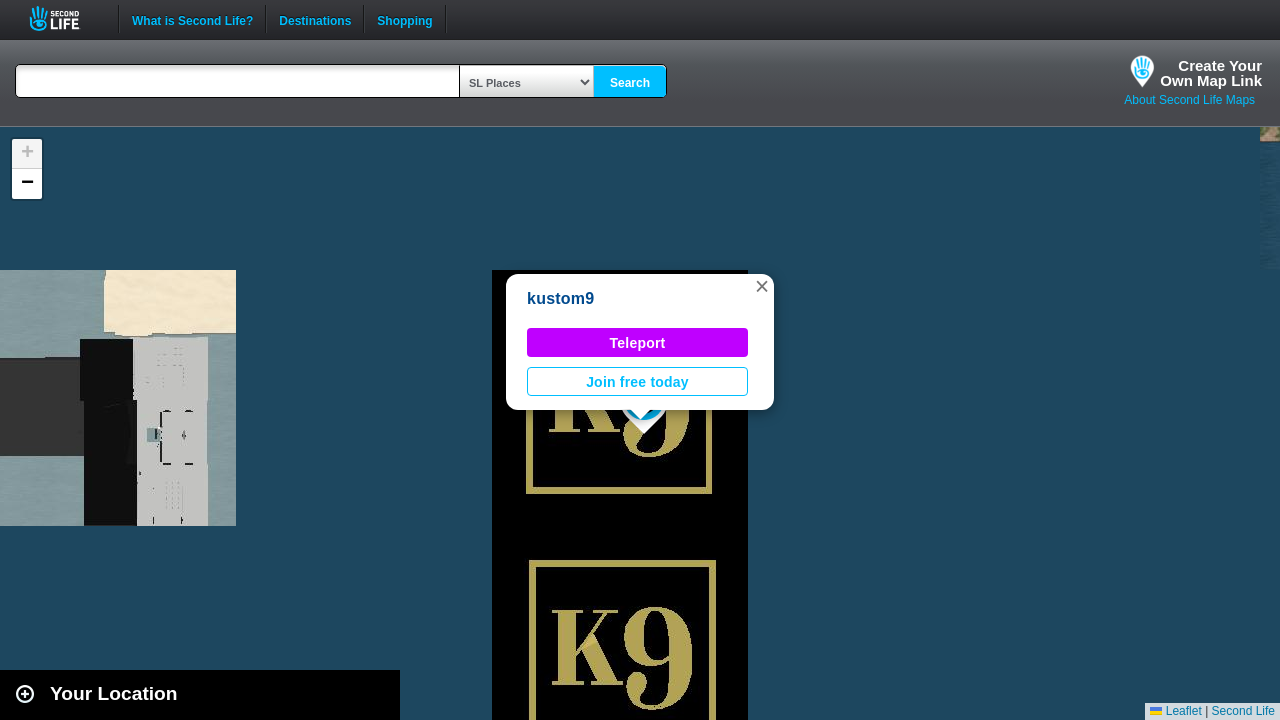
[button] (762, 286)
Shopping (404, 19)
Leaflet (1175, 711)
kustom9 (560, 298)
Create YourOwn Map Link (1211, 73)
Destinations (315, 19)
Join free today (637, 382)
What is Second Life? (192, 19)
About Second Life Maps (1189, 100)
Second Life (65, 18)
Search (630, 83)
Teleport (638, 343)
